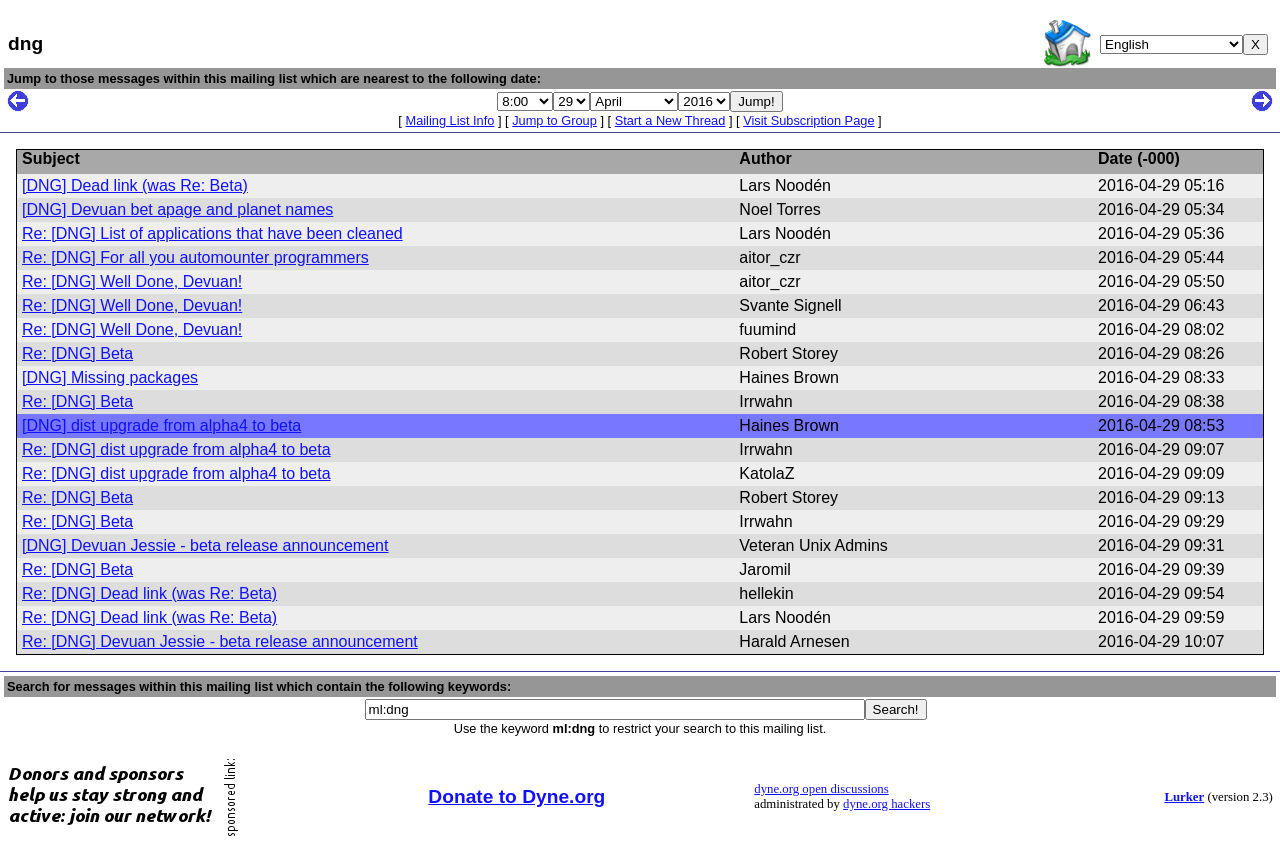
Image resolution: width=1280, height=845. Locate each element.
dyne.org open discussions (821, 789)
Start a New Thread (670, 120)
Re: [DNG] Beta (77, 353)
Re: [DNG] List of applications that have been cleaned (212, 233)
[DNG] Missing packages (110, 377)
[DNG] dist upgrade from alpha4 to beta (161, 425)
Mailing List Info (449, 120)
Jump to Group (554, 120)
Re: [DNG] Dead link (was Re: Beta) (149, 593)
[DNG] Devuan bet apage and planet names (177, 209)
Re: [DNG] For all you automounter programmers (195, 257)
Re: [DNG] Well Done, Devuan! (132, 281)
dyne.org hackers (886, 804)
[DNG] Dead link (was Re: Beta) (135, 185)
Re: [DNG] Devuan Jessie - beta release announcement (220, 641)
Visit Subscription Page (808, 120)
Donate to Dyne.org (516, 796)
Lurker (1184, 797)
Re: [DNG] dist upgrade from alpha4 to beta (176, 449)
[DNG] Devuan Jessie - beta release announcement (205, 545)
